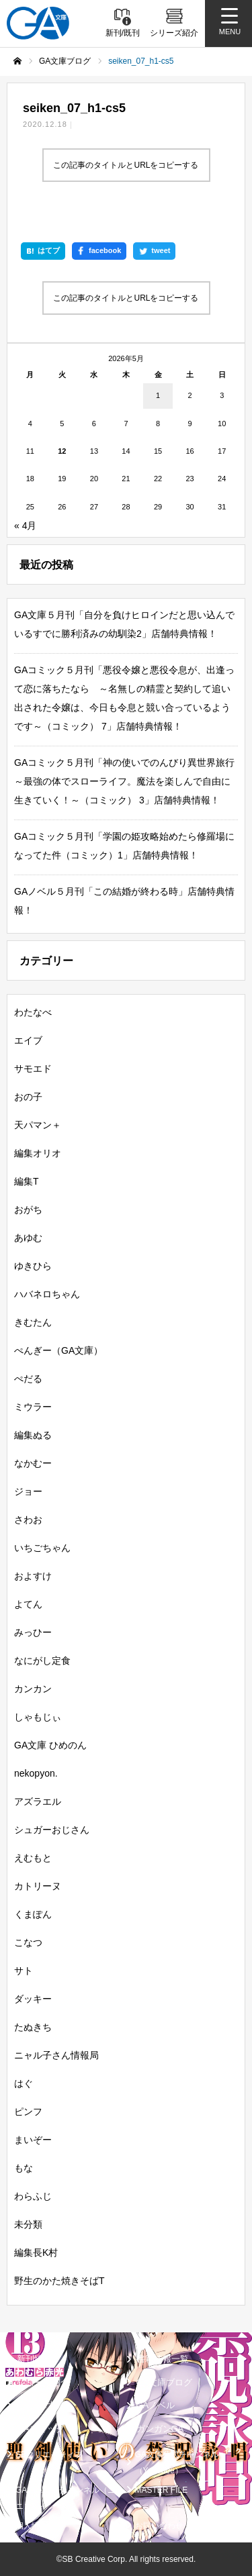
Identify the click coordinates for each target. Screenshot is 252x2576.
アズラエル (37, 1801)
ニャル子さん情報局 (56, 2055)
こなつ (28, 1942)
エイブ (28, 1040)
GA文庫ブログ (164, 2382)
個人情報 (31, 2525)
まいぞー (33, 2139)
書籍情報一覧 (162, 2359)
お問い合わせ (159, 2525)
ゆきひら (33, 1265)
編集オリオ (37, 1153)
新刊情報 (34, 2359)
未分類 (28, 2224)
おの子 (28, 1096)
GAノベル (155, 2405)
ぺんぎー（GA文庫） (58, 1350)
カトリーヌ (37, 1886)
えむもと (33, 1857)
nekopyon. (36, 1773)
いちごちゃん (42, 1547)
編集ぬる (33, 1435)
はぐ (23, 2083)
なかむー (33, 1463)
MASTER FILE (161, 2490)
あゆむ (28, 1237)
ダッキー (33, 1998)
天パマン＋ (37, 1125)
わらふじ (33, 2196)
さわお (28, 1519)
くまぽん (33, 1914)
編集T (26, 1181)
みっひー (33, 1632)
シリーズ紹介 (43, 2382)
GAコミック (41, 2429)
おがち (28, 1209)
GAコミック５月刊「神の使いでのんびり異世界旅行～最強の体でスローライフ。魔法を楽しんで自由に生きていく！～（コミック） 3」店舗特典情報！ (124, 781)
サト (23, 1970)
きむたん (33, 1322)
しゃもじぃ (37, 1717)
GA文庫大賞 (41, 2405)
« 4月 (25, 525)
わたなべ (33, 1012)
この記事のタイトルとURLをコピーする (125, 165)
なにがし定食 (42, 1660)
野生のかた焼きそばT (59, 2280)
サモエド (33, 1068)
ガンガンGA (160, 2429)
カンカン (33, 1688)
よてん (28, 1604)
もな (23, 2168)
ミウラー (33, 1406)
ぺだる (28, 1378)
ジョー (28, 1491)
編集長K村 (36, 2252)
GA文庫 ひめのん (50, 1745)
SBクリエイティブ (49, 2454)
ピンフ (28, 2111)
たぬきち (33, 2027)
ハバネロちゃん (47, 1294)
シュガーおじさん (51, 1829)
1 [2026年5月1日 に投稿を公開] (158, 395)
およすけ (33, 1576)
